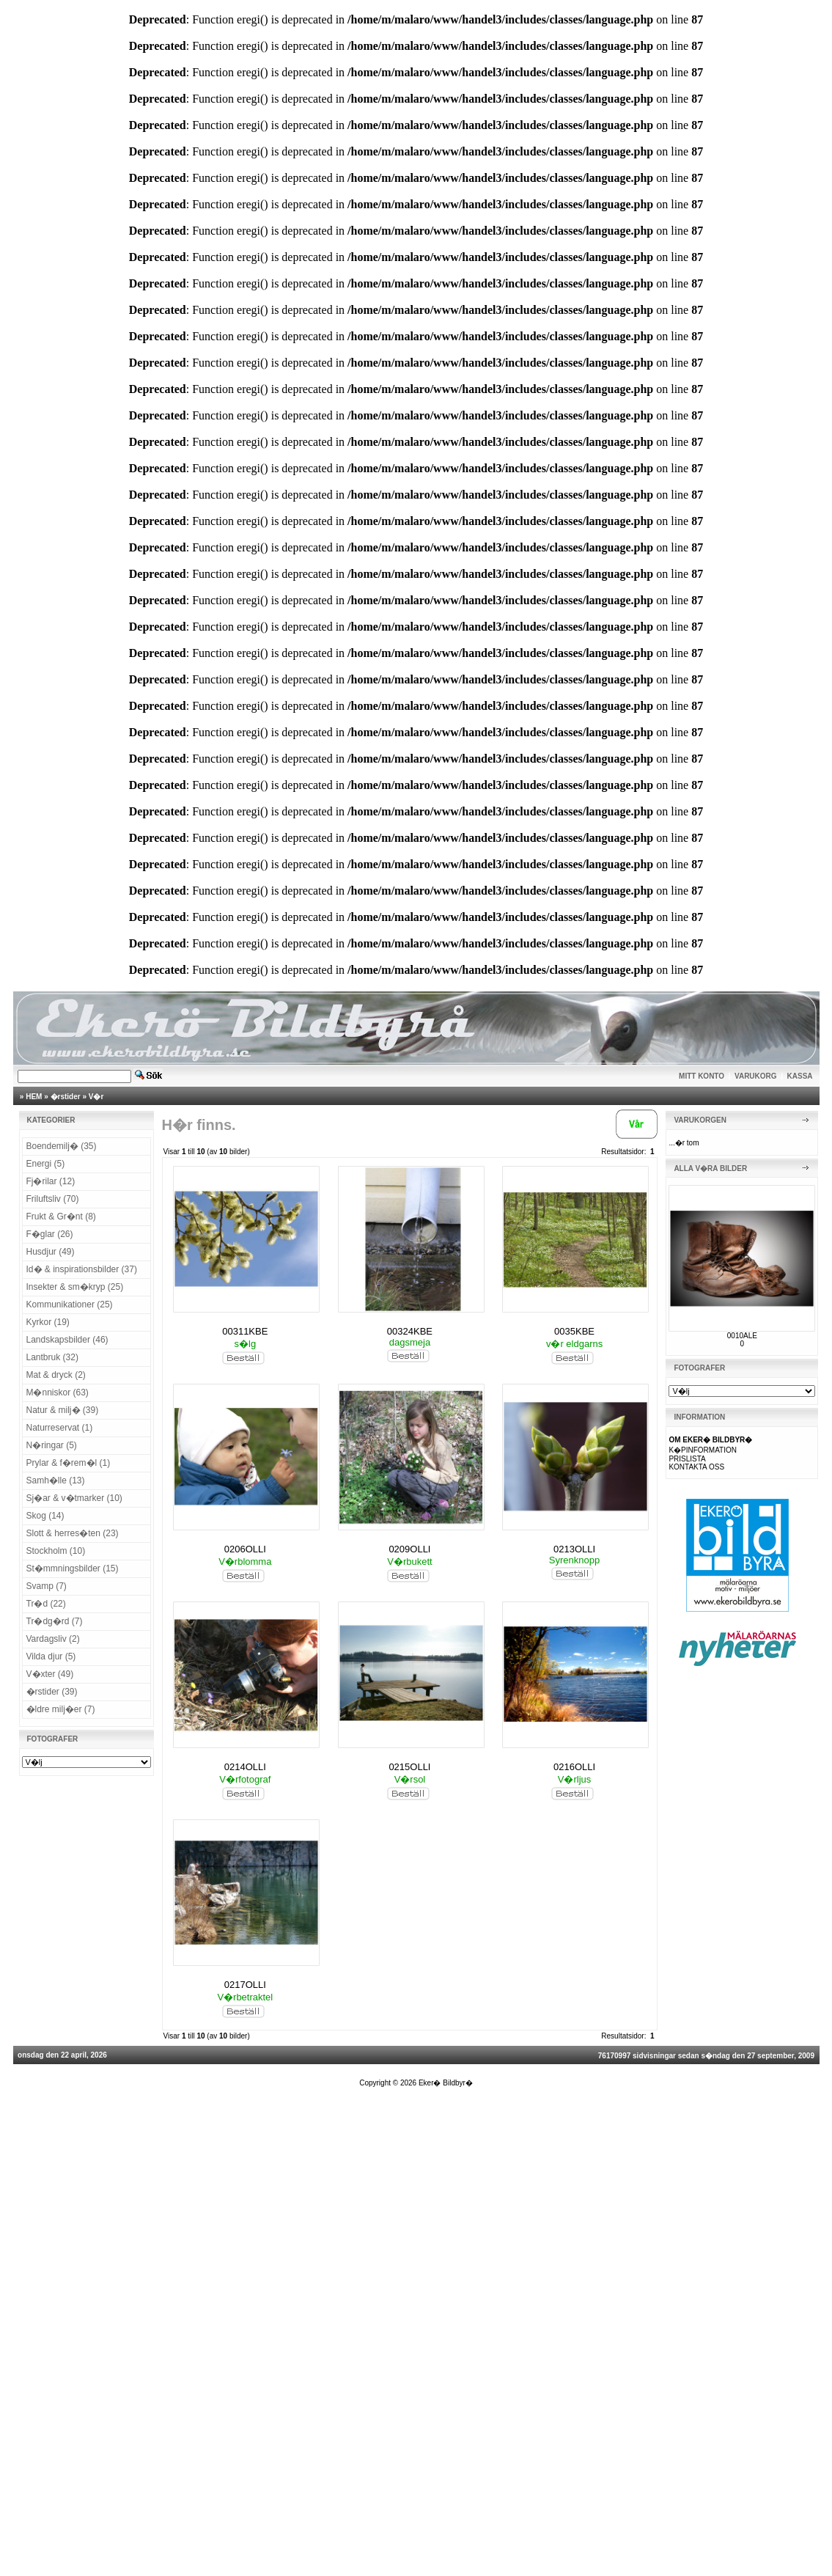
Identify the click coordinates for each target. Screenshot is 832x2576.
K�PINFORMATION (703, 1450)
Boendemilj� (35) (61, 1146)
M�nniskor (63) (57, 1392)
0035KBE (574, 1331)
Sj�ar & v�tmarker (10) (74, 1498)
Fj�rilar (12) (51, 1181)
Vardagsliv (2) (53, 1639)
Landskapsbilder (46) (67, 1340)
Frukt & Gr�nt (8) (61, 1216)
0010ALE (742, 1336)
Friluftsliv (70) (52, 1199)
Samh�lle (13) (55, 1480)
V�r (96, 1097)
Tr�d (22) (46, 1604)
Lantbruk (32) (52, 1357)
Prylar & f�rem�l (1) (68, 1463)
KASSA (800, 1076)
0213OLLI (574, 1549)
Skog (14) (45, 1516)
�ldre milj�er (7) (60, 1709)
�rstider (66, 1097)
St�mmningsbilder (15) (72, 1568)
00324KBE (409, 1331)
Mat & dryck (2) (56, 1375)
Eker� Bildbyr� (446, 2083)
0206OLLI (245, 1549)
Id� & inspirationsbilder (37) (81, 1269)
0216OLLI (574, 1766)
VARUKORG (756, 1076)
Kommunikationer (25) (69, 1304)
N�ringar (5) (51, 1445)
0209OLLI (409, 1549)
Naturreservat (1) (59, 1428)
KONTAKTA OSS (696, 1467)
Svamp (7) (46, 1586)
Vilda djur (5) (51, 1656)
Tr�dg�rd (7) (54, 1621)
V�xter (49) (50, 1674)
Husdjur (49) (50, 1252)
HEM (34, 1097)
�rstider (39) (52, 1692)
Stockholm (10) (56, 1551)
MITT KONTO (701, 1076)
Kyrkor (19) (48, 1322)
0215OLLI (409, 1766)
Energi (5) (45, 1164)
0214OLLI (245, 1766)
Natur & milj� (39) (62, 1410)
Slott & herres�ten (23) (72, 1533)
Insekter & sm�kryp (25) (75, 1287)
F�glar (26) (49, 1234)
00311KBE (245, 1331)
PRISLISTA (687, 1459)
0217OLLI (245, 1984)
